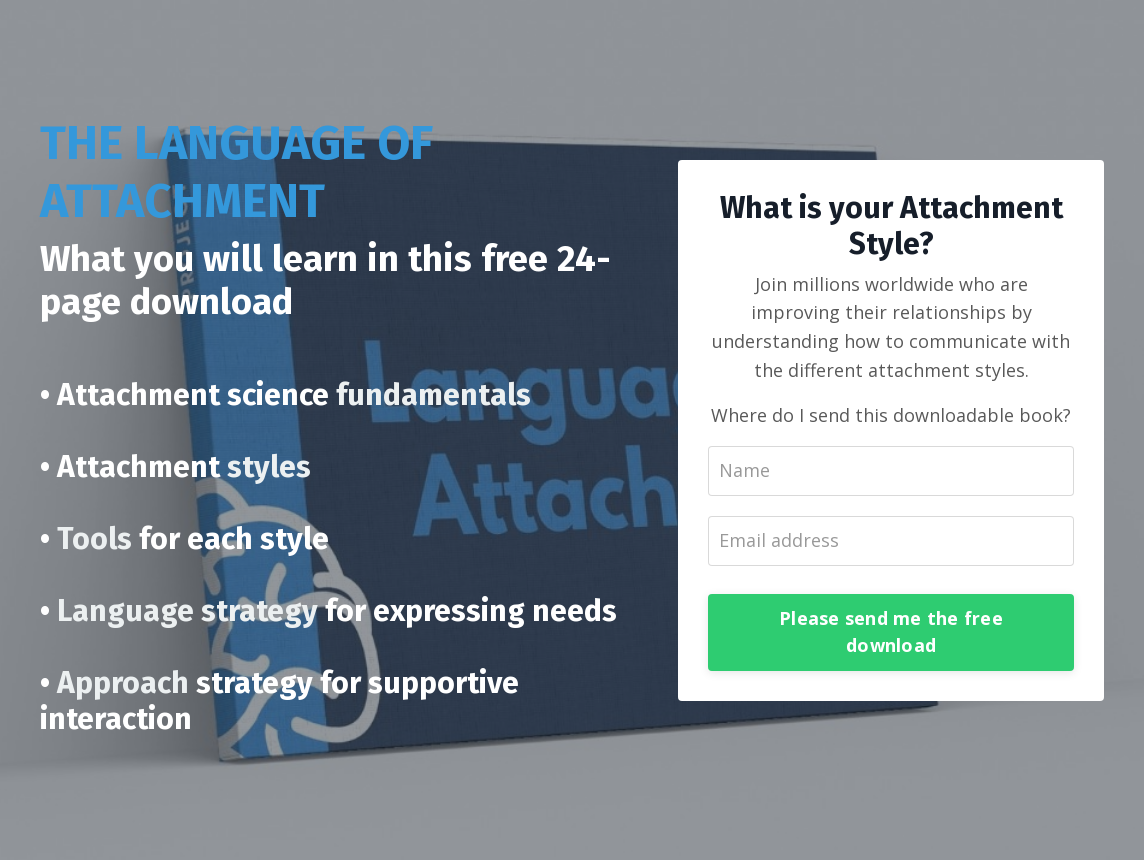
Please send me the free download (891, 631)
